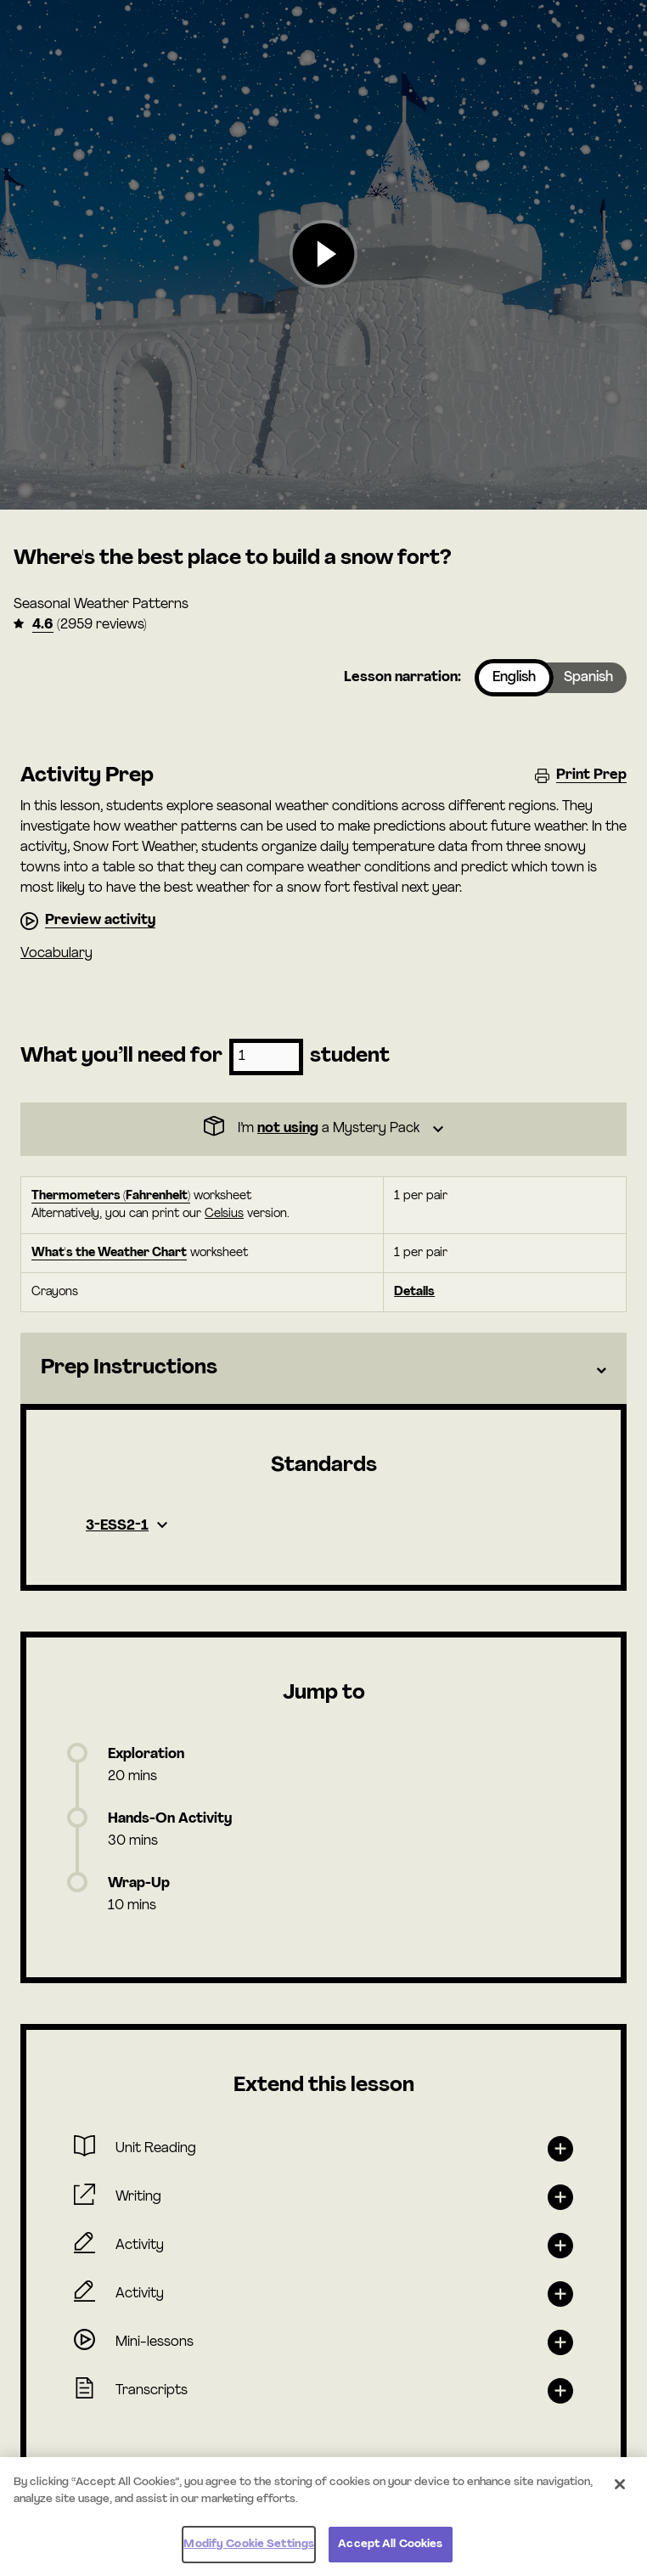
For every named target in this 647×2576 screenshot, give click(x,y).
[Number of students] (266, 1057)
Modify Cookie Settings (248, 2544)
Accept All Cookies (390, 2544)
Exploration (146, 1754)
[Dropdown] (323, 1129)
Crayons (54, 1292)
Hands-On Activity (170, 1819)
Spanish (588, 678)
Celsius (224, 1214)
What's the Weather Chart (109, 1253)
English (514, 678)
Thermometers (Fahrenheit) (110, 1196)
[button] (323, 255)
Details (414, 1292)
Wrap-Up (139, 1884)
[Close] (620, 2484)
